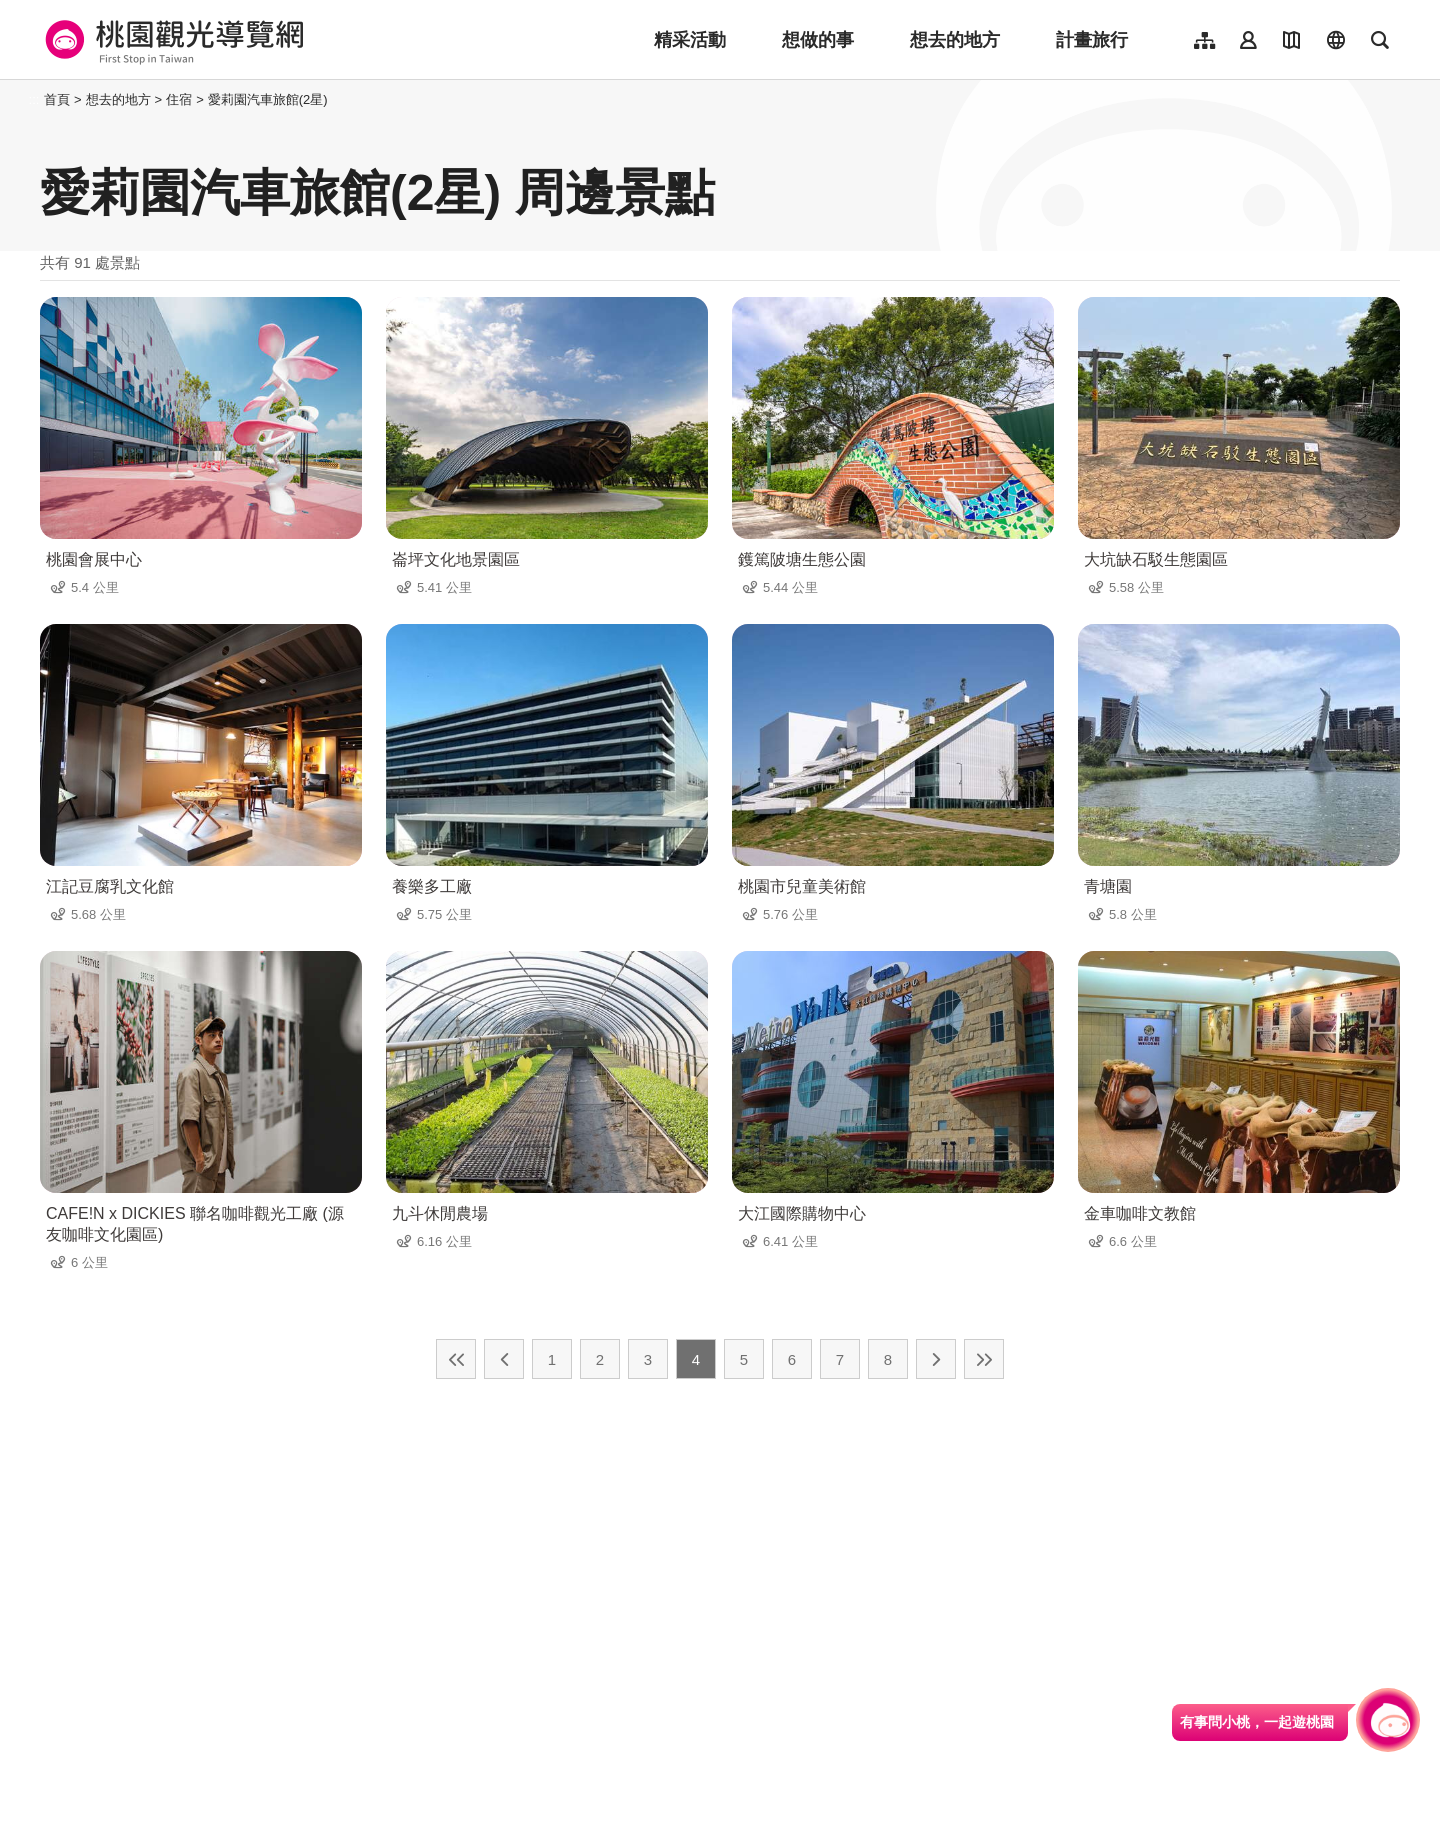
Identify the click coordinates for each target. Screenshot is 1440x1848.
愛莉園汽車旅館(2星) (268, 99)
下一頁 (936, 1359)
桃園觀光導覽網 (171, 40)
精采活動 (690, 40)
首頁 (57, 99)
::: (34, 99)
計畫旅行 (1092, 40)
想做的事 (818, 40)
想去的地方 (955, 40)
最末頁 (984, 1359)
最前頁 (456, 1359)
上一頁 (504, 1359)
